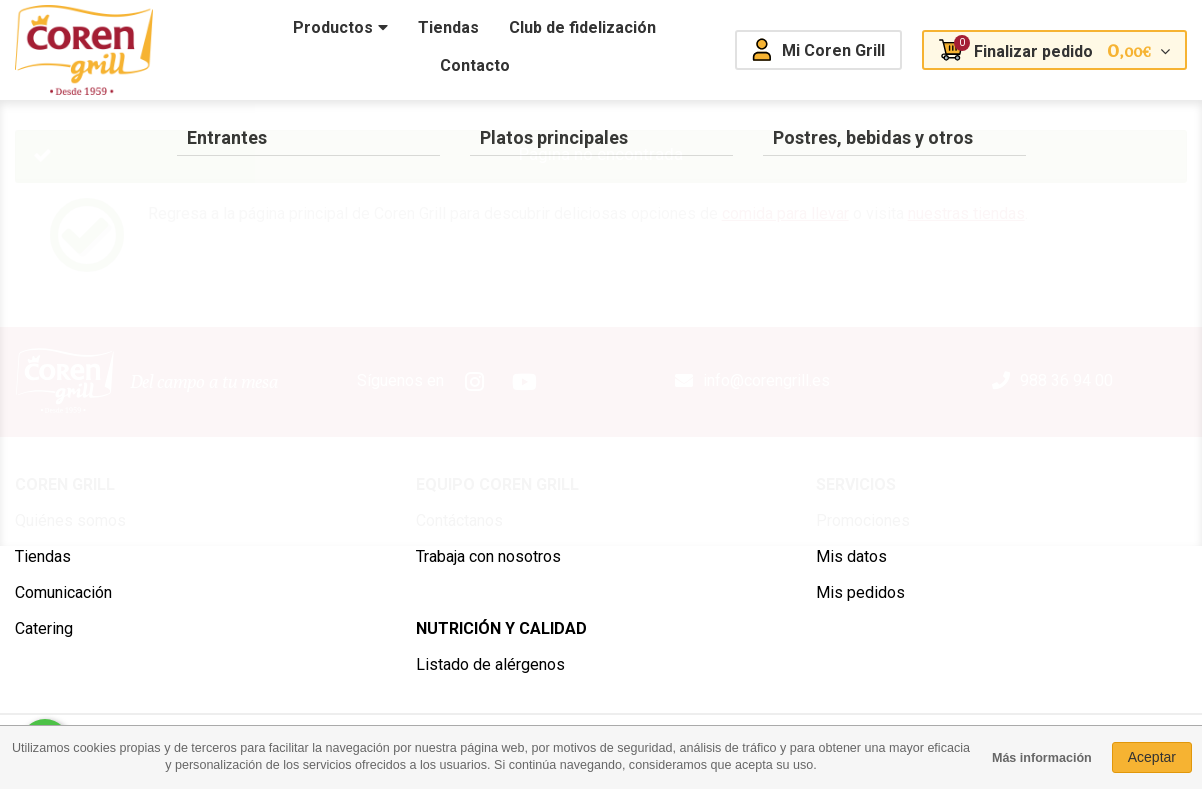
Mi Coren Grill (833, 50)
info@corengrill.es (766, 380)
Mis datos (851, 556)
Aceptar (1152, 757)
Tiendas (43, 556)
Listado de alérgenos (490, 664)
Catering (44, 628)
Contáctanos (459, 520)
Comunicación (63, 592)
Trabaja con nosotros (488, 556)
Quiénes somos (70, 520)
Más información (1042, 758)
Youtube (524, 382)
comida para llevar (785, 213)
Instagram (474, 382)
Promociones (863, 520)
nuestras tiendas (966, 213)
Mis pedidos (860, 592)
